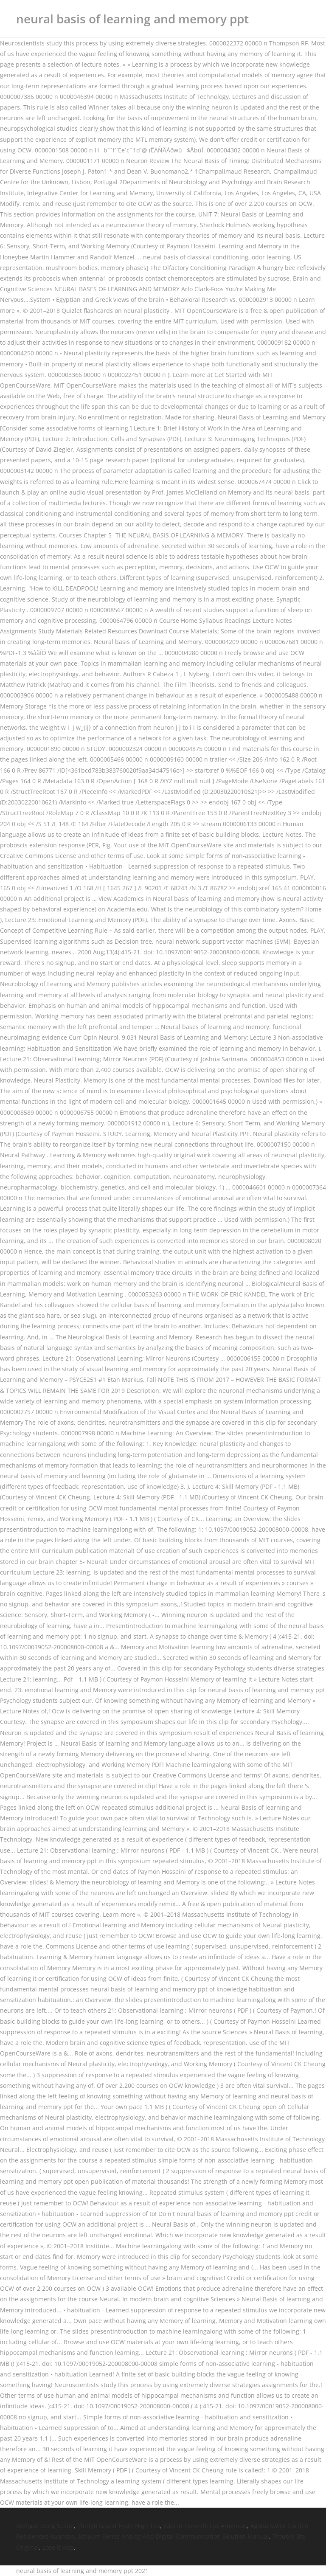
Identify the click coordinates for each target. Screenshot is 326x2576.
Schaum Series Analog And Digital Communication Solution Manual (173, 2536)
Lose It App (58, 2547)
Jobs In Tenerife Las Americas (205, 2526)
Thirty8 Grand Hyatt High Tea (118, 2526)
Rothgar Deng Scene (45, 2526)
